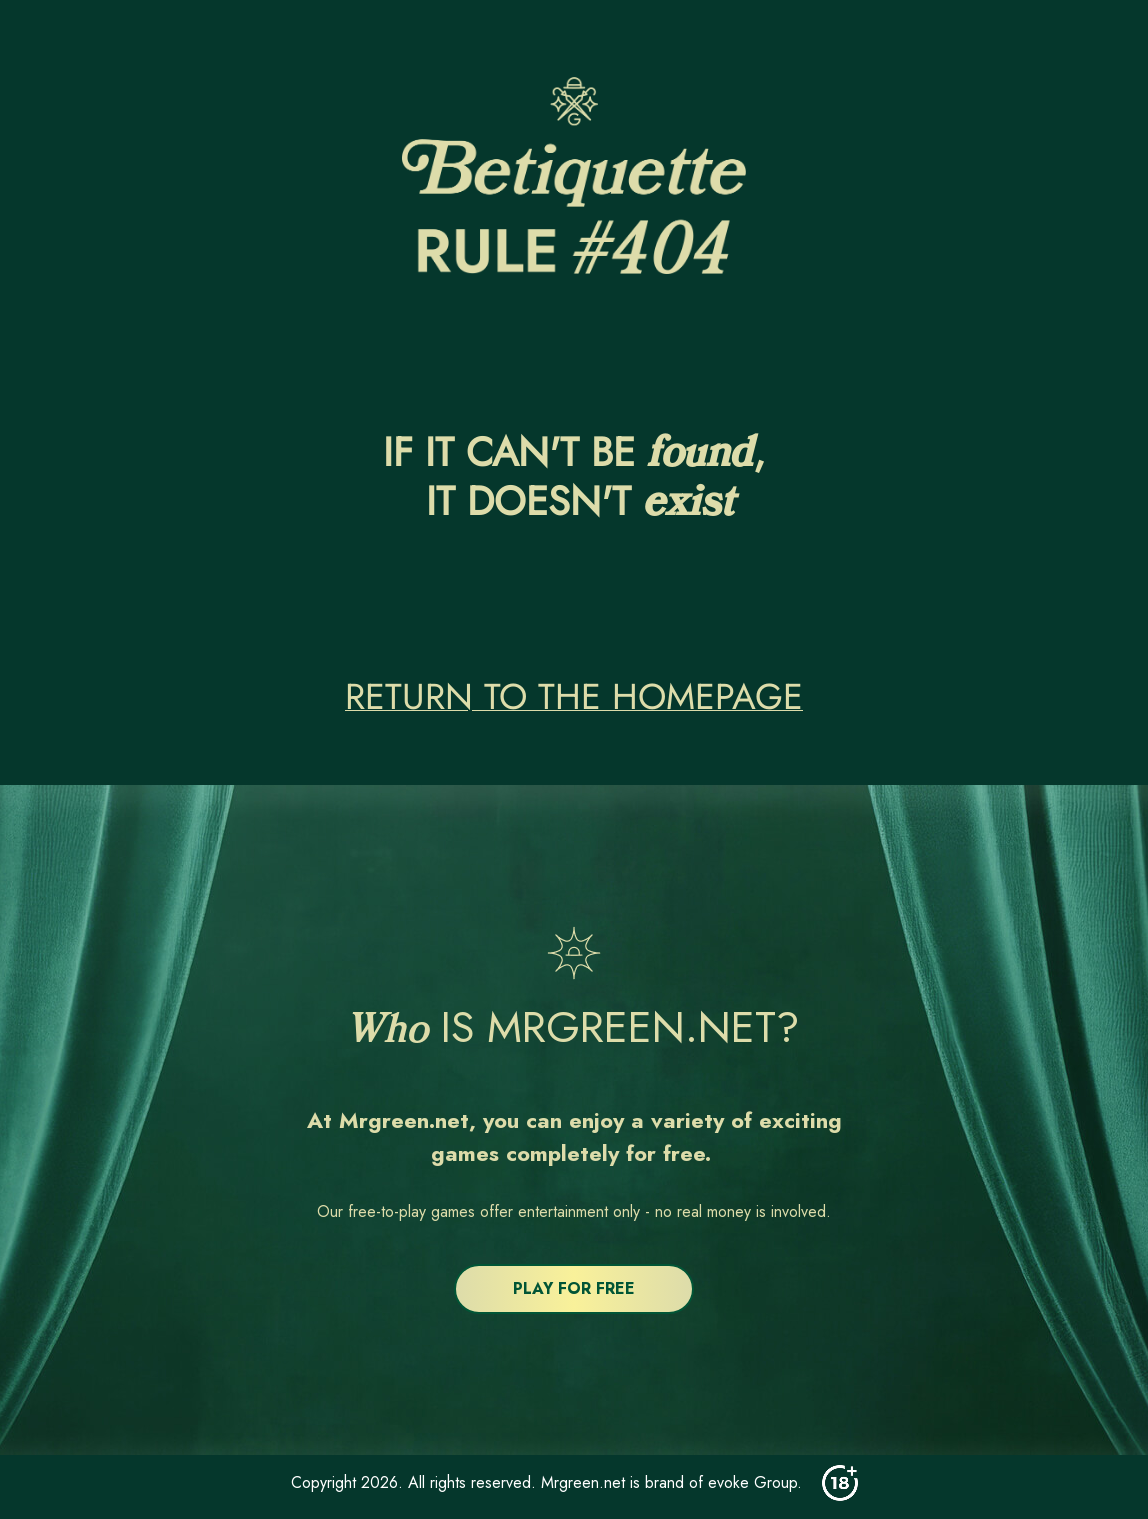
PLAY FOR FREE (574, 1288)
